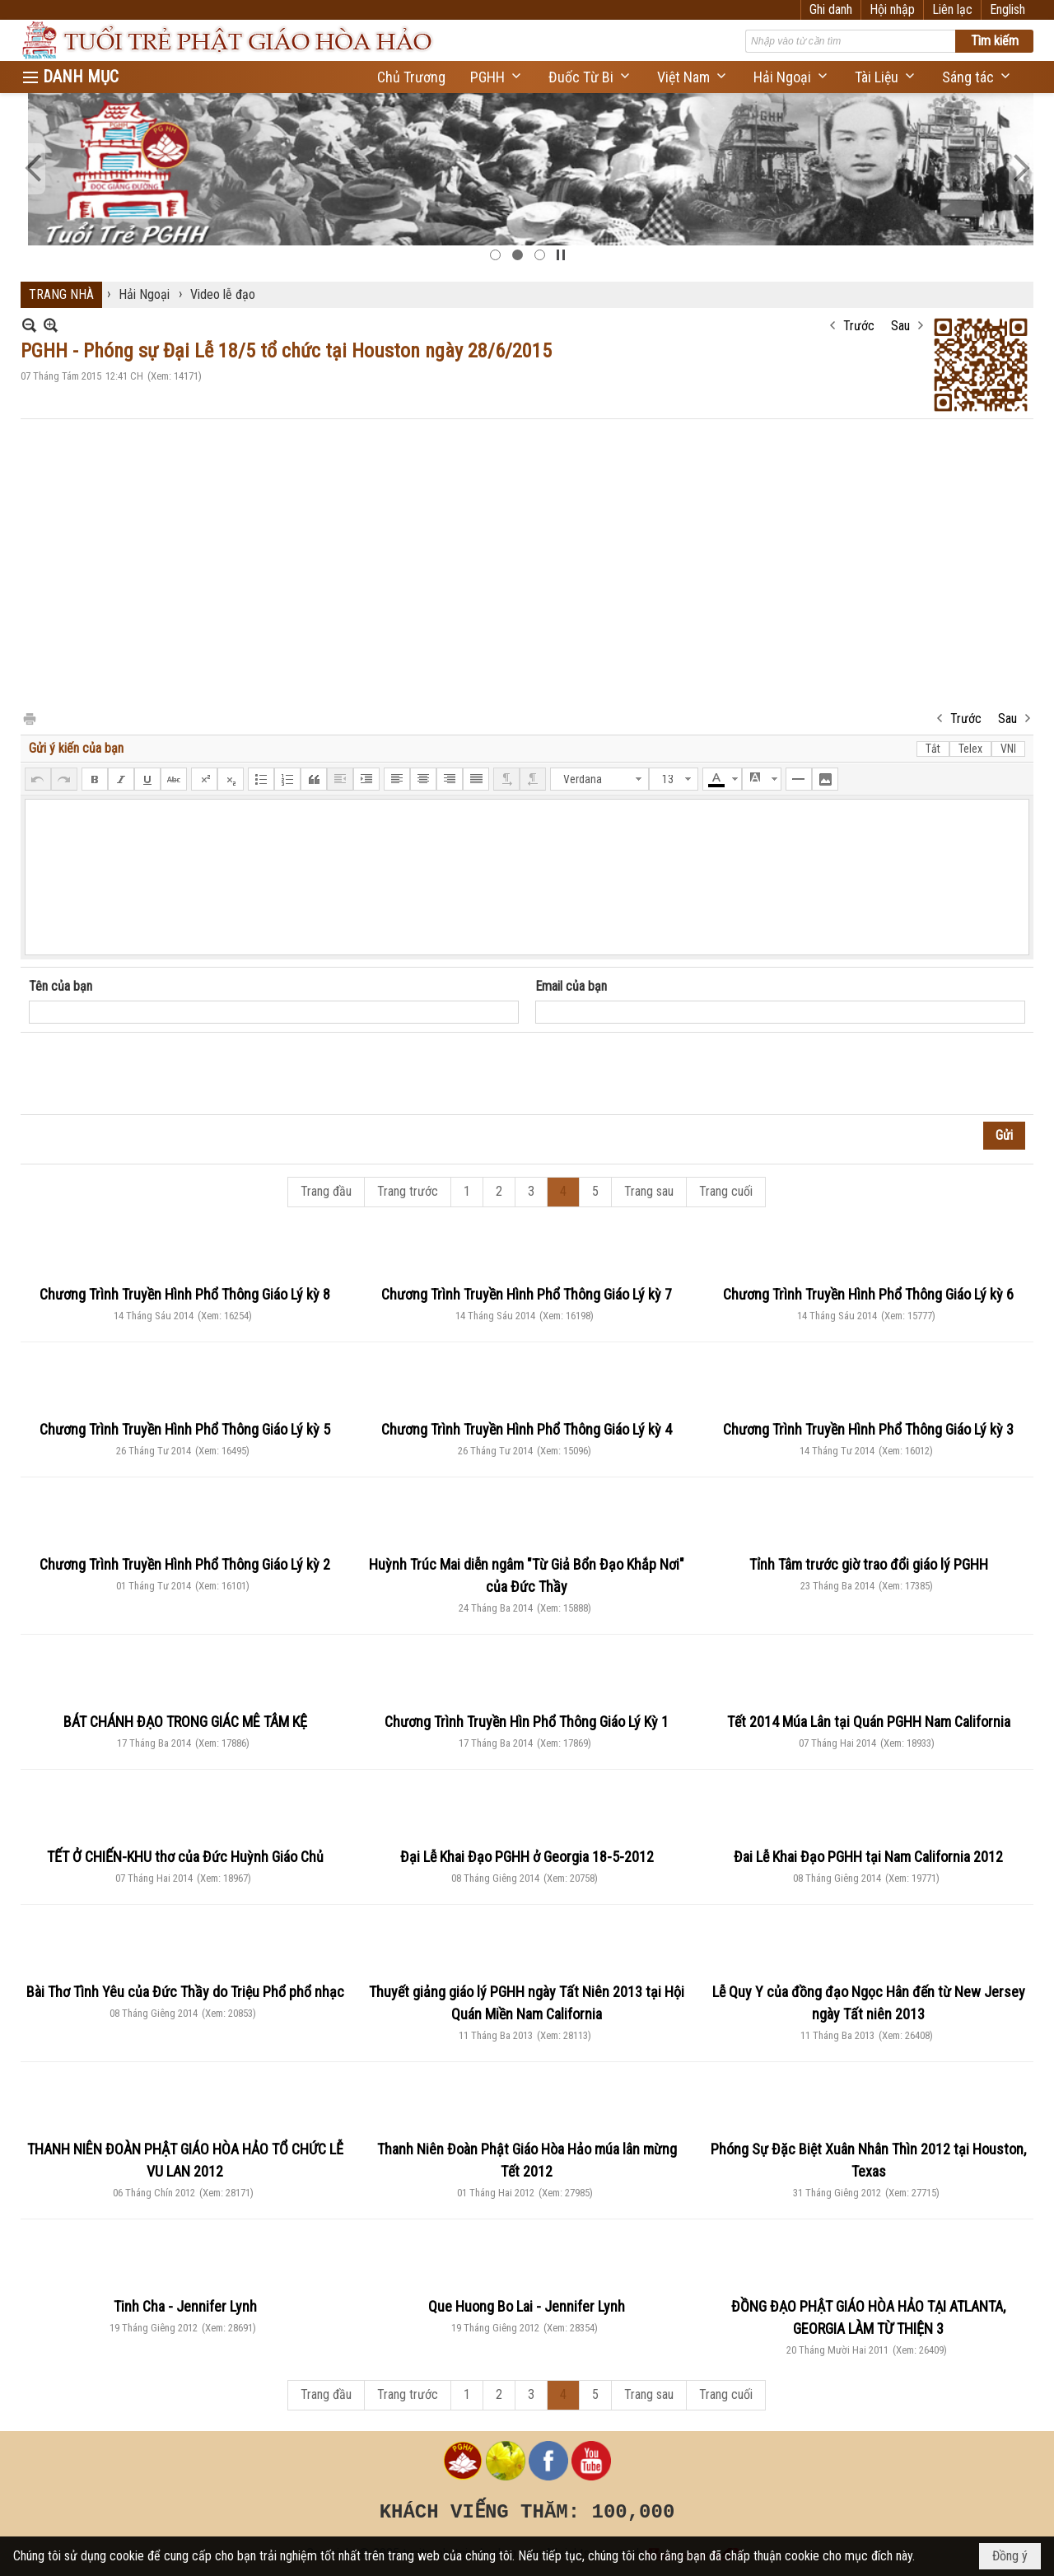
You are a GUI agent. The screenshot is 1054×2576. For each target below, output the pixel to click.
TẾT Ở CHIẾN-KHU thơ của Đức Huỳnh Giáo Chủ (185, 1856)
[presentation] (154, 1074)
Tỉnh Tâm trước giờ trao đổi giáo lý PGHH (868, 1564)
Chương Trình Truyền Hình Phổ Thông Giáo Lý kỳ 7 (526, 1294)
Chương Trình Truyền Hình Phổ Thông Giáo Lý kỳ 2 (185, 1564)
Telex (970, 748)
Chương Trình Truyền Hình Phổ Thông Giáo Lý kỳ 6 (868, 1294)
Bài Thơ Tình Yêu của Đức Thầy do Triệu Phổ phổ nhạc (185, 1991)
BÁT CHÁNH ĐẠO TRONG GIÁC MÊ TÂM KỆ (185, 1721)
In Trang (29, 717)
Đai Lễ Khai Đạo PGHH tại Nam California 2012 (868, 1856)
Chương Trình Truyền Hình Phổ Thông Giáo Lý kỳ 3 (868, 1429)
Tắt (933, 748)
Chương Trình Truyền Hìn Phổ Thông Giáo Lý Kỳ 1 (527, 1721)
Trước (858, 326)
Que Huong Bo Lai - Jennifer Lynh (526, 2306)
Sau (900, 326)
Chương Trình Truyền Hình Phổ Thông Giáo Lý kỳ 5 (185, 1429)
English (1007, 9)
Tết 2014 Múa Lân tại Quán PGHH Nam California (868, 1721)
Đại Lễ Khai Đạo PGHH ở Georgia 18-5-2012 (527, 1856)
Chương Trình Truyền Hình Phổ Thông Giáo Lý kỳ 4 (526, 1429)
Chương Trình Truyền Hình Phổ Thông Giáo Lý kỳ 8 (185, 1294)
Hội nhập (892, 9)
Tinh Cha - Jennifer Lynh (185, 2306)
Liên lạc (952, 9)
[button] (497, 77)
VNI (1008, 748)
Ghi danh (830, 9)
